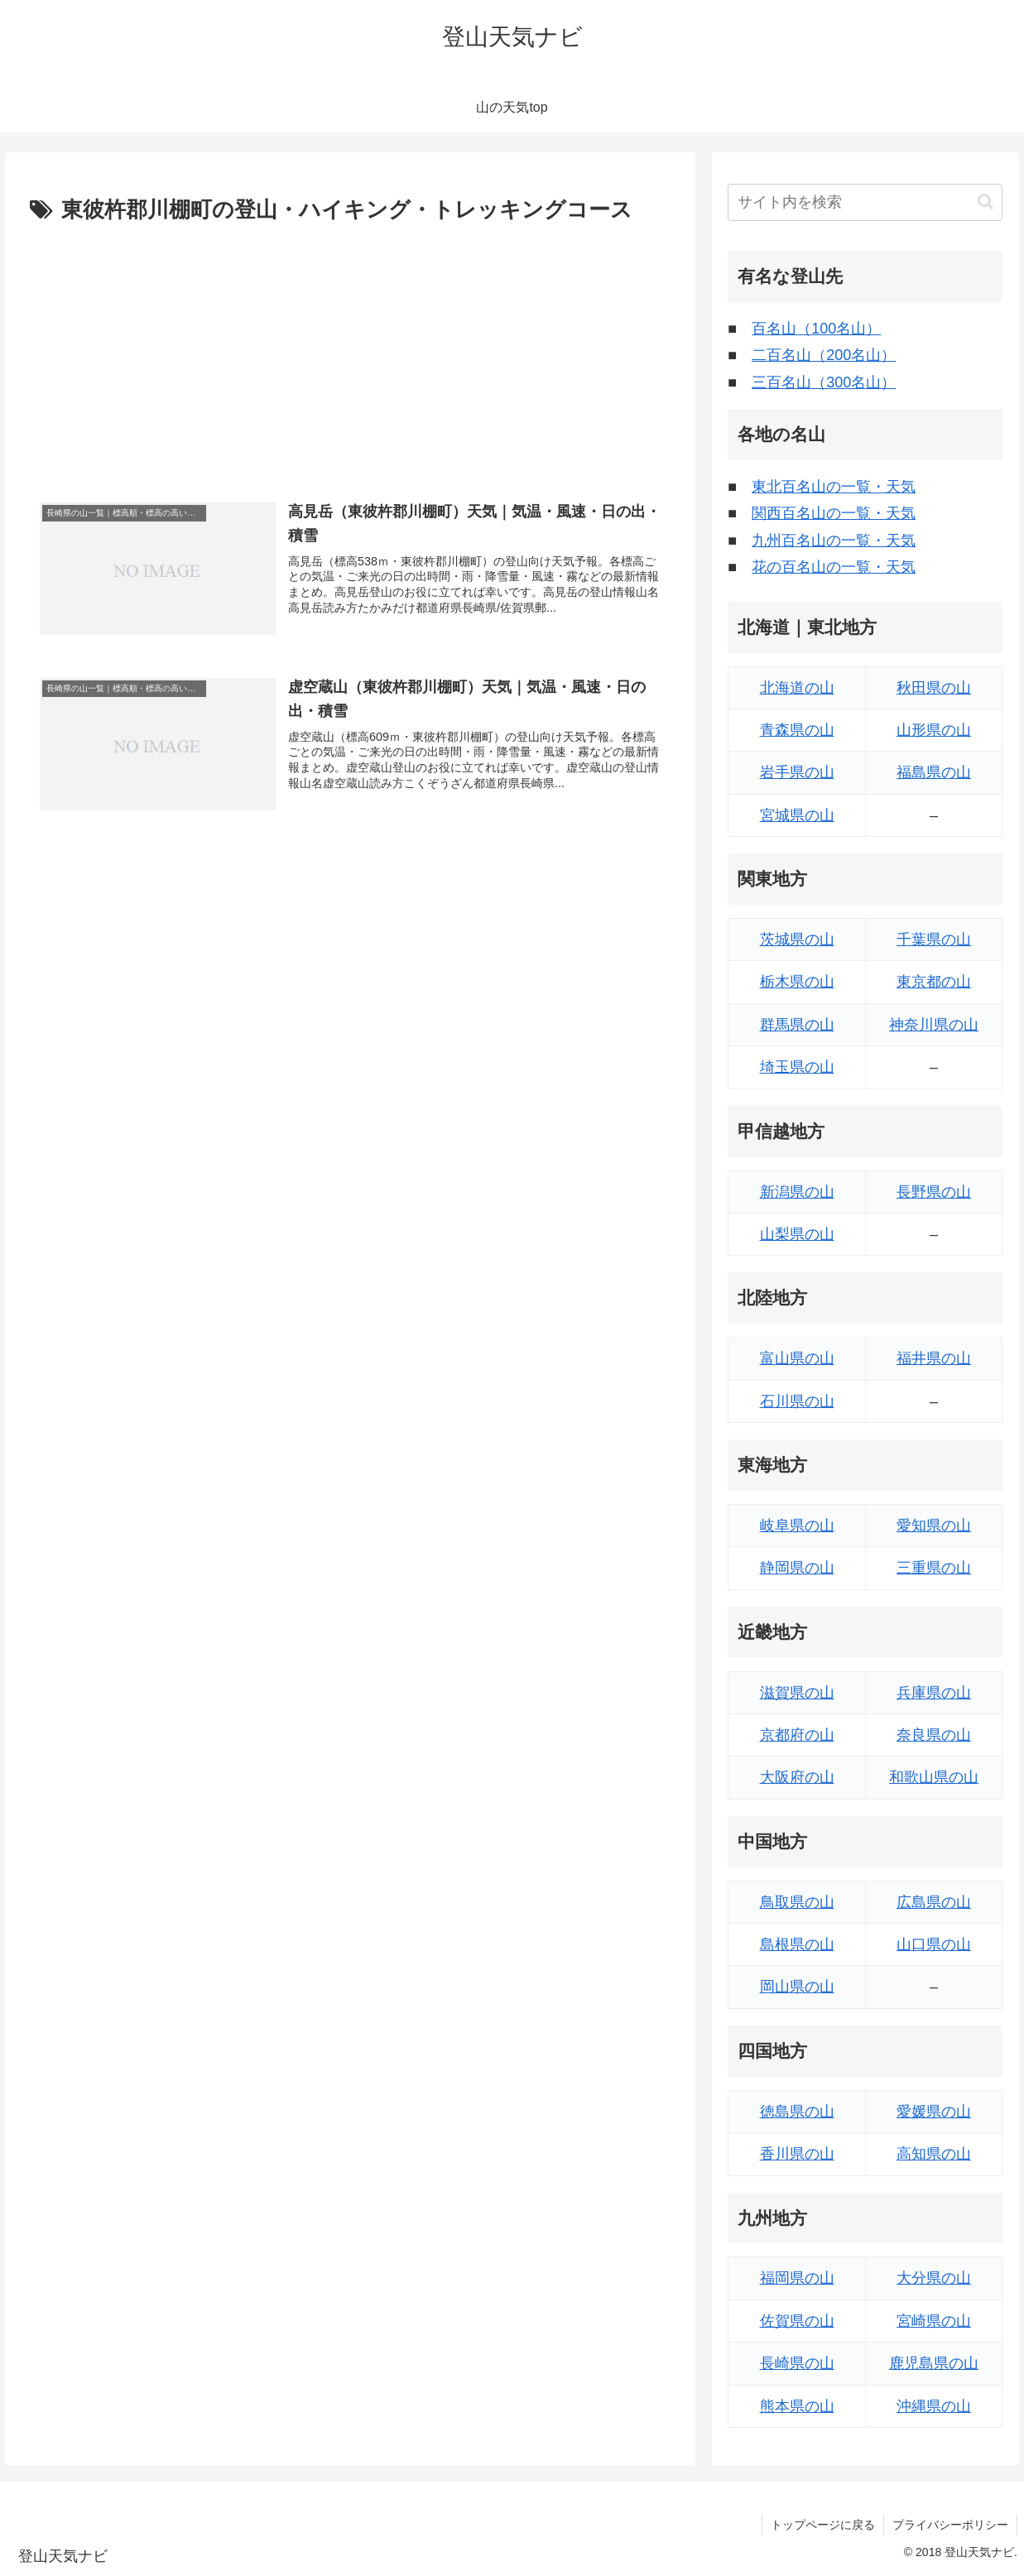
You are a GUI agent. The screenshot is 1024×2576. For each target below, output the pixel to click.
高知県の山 (934, 2154)
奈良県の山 (934, 1735)
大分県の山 (934, 2278)
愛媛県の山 (934, 2111)
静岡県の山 (797, 1568)
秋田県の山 (934, 688)
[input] (865, 202)
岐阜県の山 (797, 1525)
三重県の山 (934, 1568)
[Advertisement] (350, 353)
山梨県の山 (797, 1234)
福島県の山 (934, 772)
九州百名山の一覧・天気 (834, 540)
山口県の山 (934, 1944)
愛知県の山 (934, 1525)
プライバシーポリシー (950, 2524)
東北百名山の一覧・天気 (834, 486)
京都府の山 (797, 1735)
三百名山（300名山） (824, 382)
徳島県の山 (797, 2111)
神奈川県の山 (933, 1024)
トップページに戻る (823, 2524)
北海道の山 (797, 688)
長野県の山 (934, 1192)
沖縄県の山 (934, 2406)
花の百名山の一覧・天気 (834, 567)
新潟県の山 (797, 1192)
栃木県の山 (797, 981)
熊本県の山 (797, 2406)
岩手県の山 (797, 772)
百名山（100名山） (816, 328)
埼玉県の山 (797, 1067)
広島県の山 (934, 1902)
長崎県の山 (797, 2363)
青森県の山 (797, 730)
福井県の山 (934, 1358)
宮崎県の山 (934, 2321)
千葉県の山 (934, 939)
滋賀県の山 (797, 1692)
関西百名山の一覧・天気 (834, 513)
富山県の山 (797, 1358)
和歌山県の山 (933, 1777)
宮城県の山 (797, 815)
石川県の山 (797, 1401)
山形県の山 (934, 730)
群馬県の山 (797, 1024)
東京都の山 (934, 981)
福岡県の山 (797, 2278)
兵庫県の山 (934, 1692)
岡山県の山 (797, 1986)
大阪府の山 (797, 1777)
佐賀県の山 (797, 2321)
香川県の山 (797, 2154)
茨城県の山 (797, 939)
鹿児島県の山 (933, 2363)
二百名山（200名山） (824, 355)
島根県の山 (797, 1944)
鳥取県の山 (797, 1902)
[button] (985, 201)
